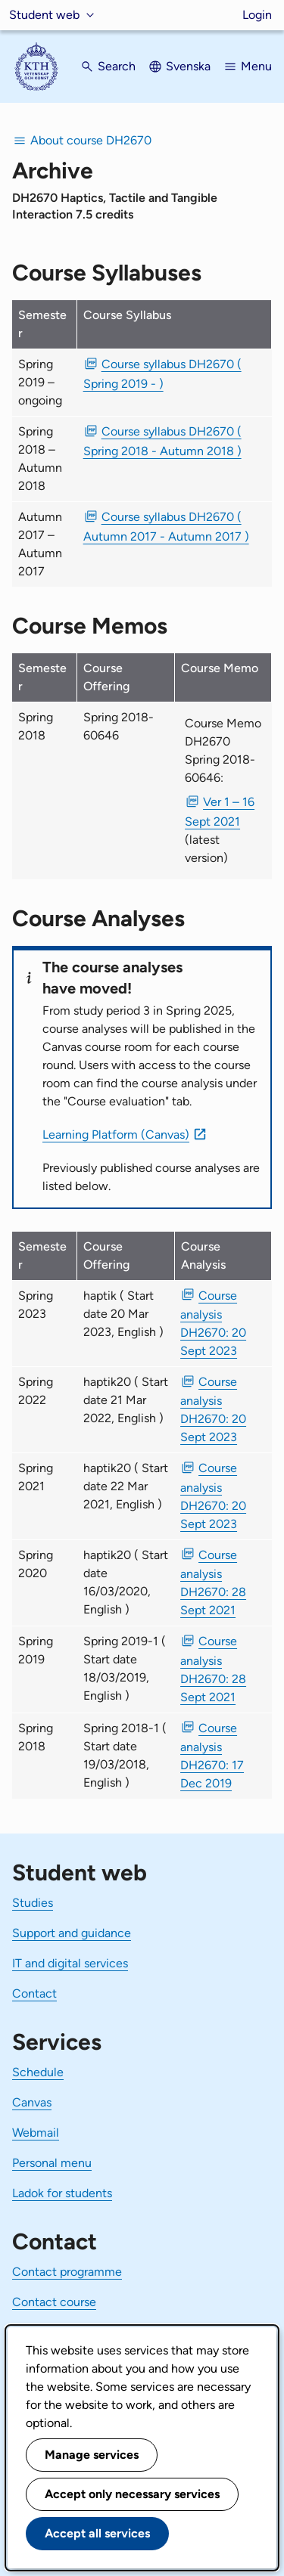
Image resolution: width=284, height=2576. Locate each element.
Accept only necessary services (132, 2494)
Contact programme (67, 2271)
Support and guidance (71, 1933)
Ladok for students (62, 2193)
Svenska (188, 66)
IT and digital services (70, 1963)
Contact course (54, 2302)
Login (257, 15)
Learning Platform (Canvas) (115, 1134)
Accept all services (97, 2533)
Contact (34, 1993)
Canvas (31, 2102)
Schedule (38, 2072)
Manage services (92, 2454)
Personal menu (52, 2163)
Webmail (35, 2132)
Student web (44, 15)
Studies (32, 1903)
